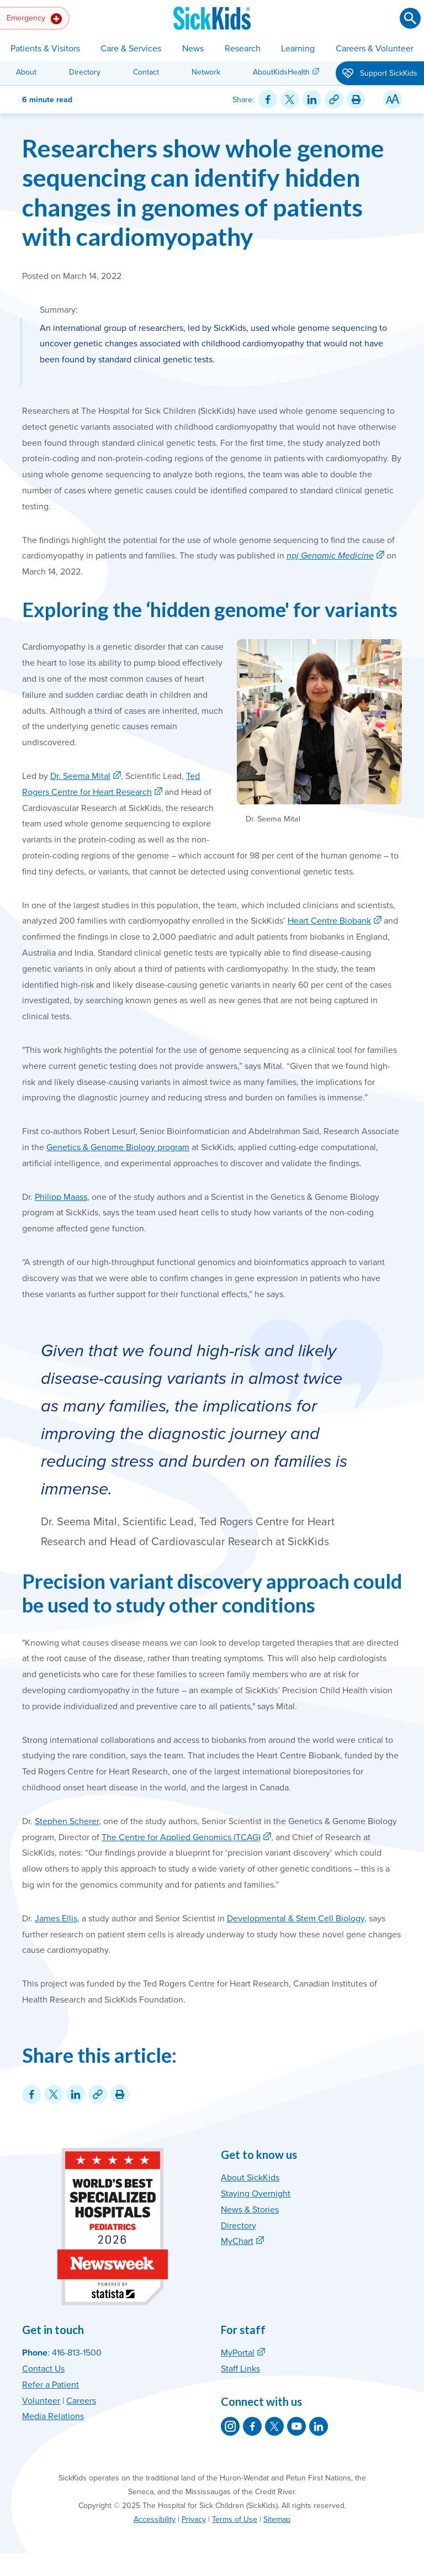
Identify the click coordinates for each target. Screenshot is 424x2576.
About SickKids (250, 2177)
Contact (146, 72)
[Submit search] (410, 18)
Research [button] (243, 48)
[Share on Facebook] (267, 99)
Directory (84, 72)
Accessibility (155, 2519)
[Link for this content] (334, 99)
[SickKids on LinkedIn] (318, 2426)
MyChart (237, 2241)
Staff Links (240, 2368)
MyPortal (238, 2352)
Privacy (194, 2519)
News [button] (193, 48)
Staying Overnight (255, 2193)
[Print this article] (356, 99)
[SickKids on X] (274, 2426)
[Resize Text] (392, 99)
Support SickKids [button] (379, 74)
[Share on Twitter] (289, 99)
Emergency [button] (34, 18)
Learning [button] (298, 48)
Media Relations (53, 2416)
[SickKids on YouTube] (296, 2426)
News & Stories (250, 2209)
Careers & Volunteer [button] (375, 48)
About (26, 72)
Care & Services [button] (130, 48)
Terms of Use (234, 2519)
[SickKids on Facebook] (252, 2426)
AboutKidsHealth (281, 72)
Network (206, 72)
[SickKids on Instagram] (230, 2426)
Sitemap (276, 2519)
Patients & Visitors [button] (45, 48)
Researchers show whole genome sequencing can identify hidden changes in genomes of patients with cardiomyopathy (203, 192)
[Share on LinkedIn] (312, 99)
